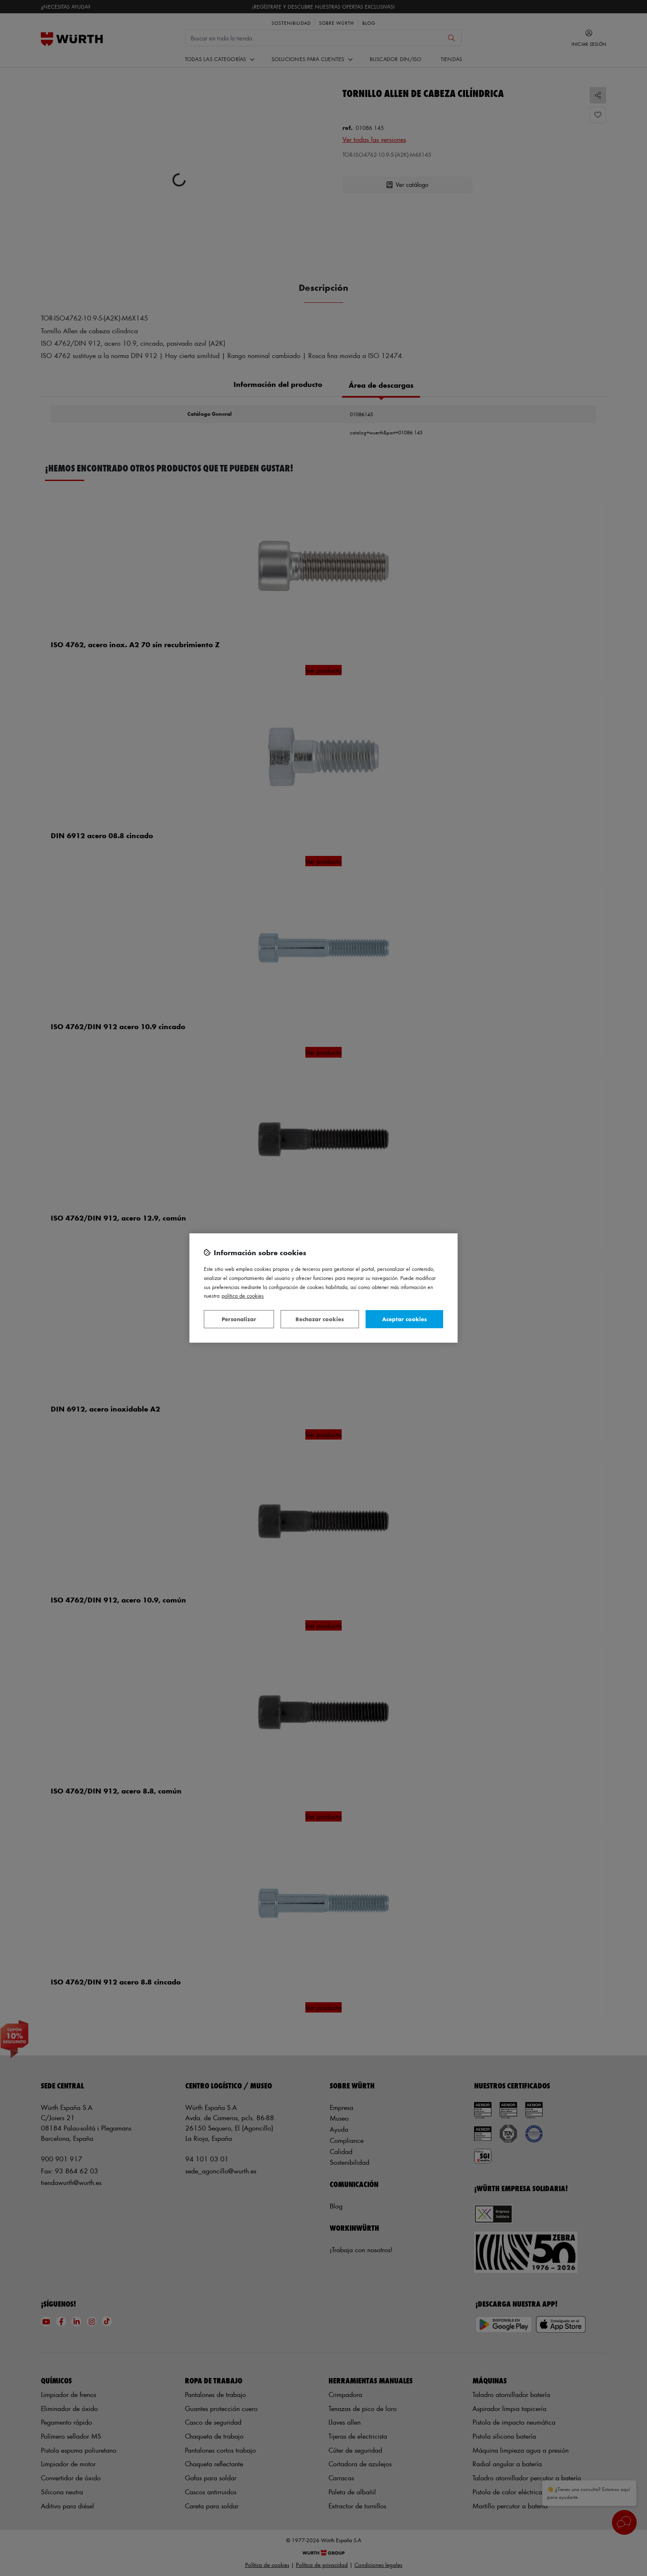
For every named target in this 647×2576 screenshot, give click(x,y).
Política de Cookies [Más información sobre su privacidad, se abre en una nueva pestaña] (243, 1295)
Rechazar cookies (319, 1318)
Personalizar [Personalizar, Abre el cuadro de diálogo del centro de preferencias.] (239, 1318)
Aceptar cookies (404, 1318)
